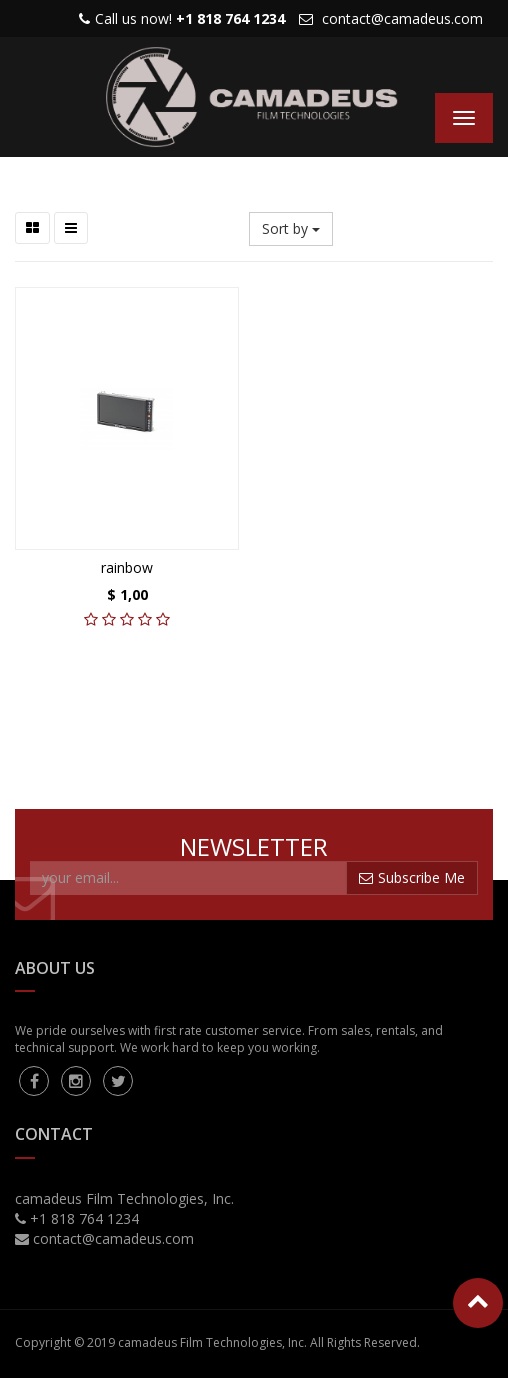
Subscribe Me (412, 877)
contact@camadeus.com (402, 18)
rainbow (127, 567)
